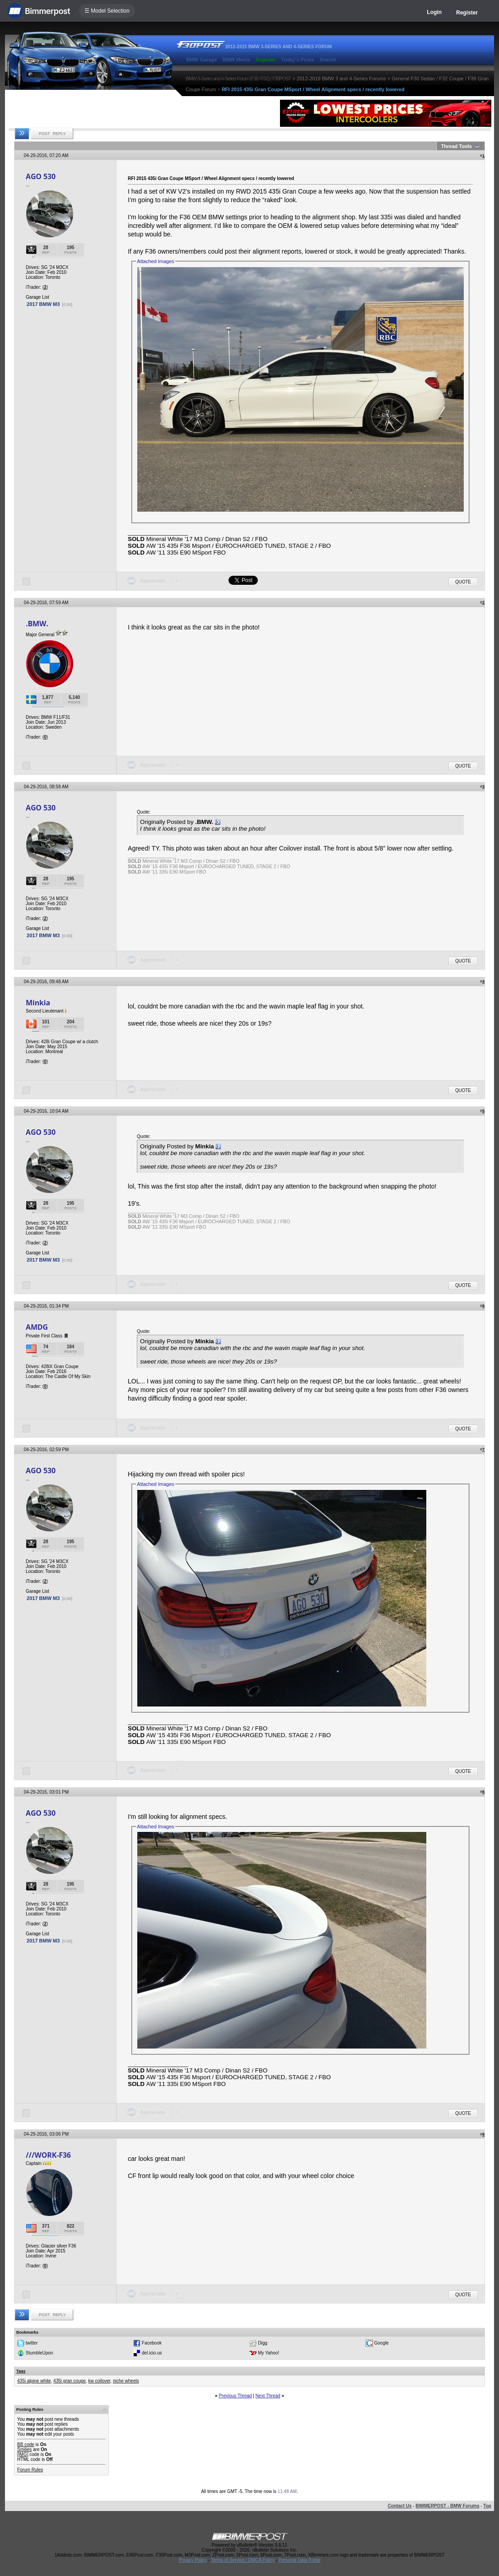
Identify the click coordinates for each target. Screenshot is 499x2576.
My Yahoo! (268, 2352)
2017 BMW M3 (43, 304)
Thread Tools (456, 146)
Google (381, 2342)
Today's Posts (297, 59)
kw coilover (99, 2380)
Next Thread (268, 2395)
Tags (20, 2371)
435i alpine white (34, 2380)
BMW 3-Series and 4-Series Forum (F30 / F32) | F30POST (238, 78)
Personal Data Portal (299, 2560)
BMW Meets (237, 59)
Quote (463, 581)
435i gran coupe (69, 2380)
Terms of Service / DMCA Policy (243, 2560)
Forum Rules (30, 2469)
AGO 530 (41, 176)
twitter (32, 2342)
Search (328, 59)
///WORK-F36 (48, 2155)
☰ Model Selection (107, 11)
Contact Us (400, 2505)
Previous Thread (235, 2395)
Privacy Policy (193, 2560)
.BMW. (37, 624)
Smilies (24, 2449)
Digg (262, 2342)
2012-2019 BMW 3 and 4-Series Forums (341, 78)
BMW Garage (201, 59)
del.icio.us (152, 2352)
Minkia (38, 1003)
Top (487, 2505)
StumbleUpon (39, 2352)
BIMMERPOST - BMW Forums (447, 2505)
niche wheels (126, 2380)
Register (467, 12)
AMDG (37, 1327)
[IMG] (22, 2454)
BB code (25, 2444)
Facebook (152, 2342)
